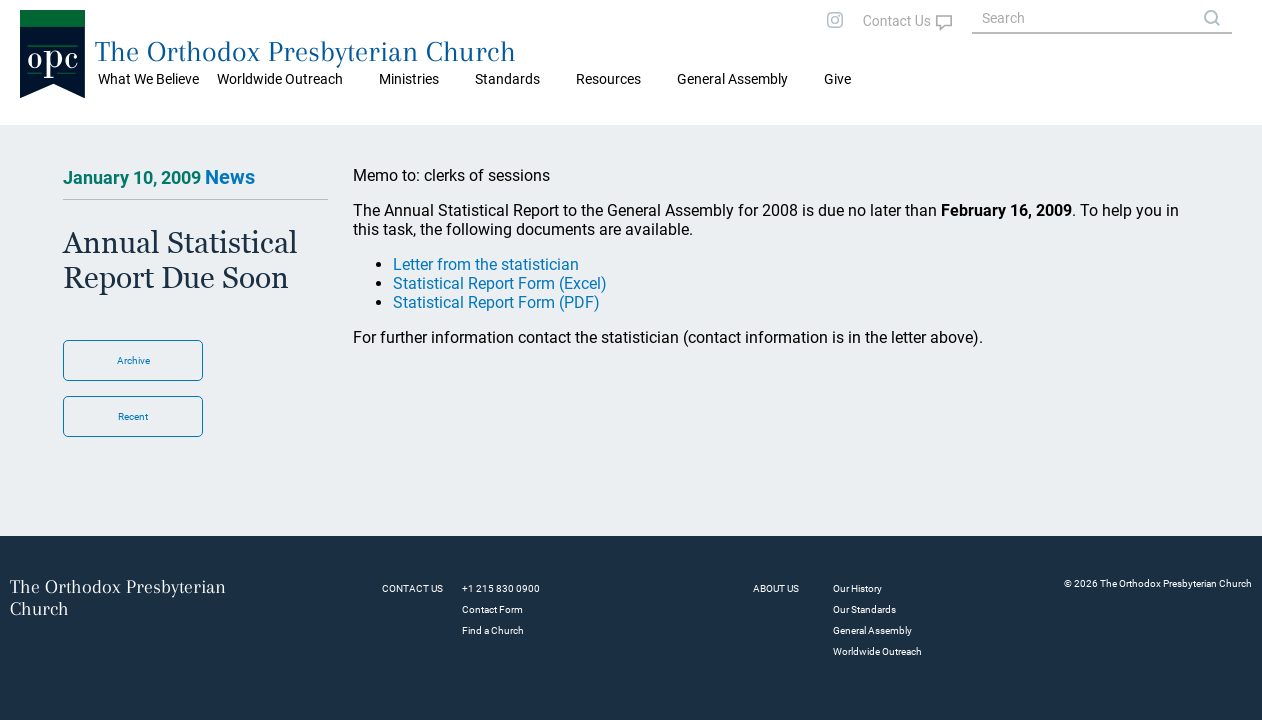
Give (837, 79)
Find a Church (493, 630)
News (230, 177)
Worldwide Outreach (877, 651)
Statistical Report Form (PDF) (496, 302)
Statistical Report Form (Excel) (500, 283)
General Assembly (732, 79)
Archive (133, 360)
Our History (857, 588)
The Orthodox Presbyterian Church (305, 51)
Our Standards (864, 609)
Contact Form (492, 609)
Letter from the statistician (486, 264)
